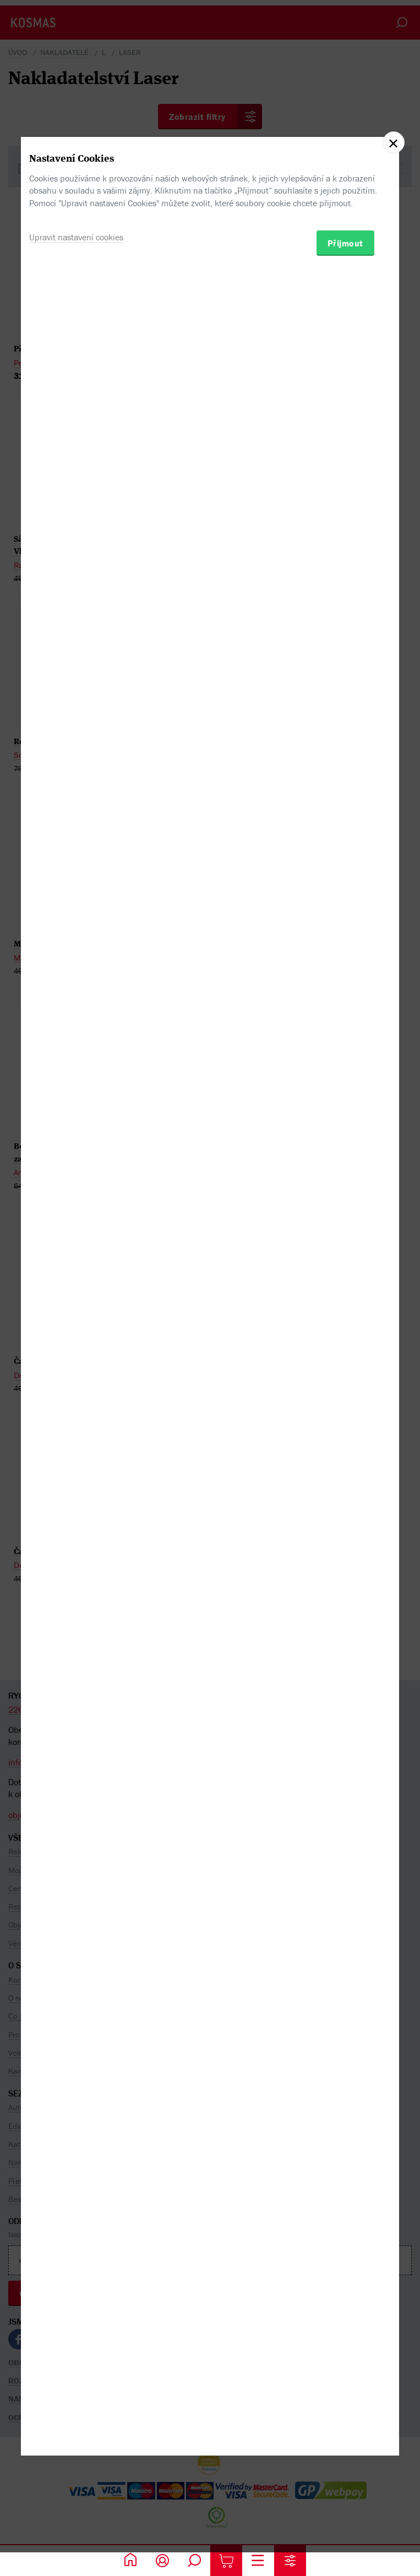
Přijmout (345, 1339)
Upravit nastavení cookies (76, 1333)
